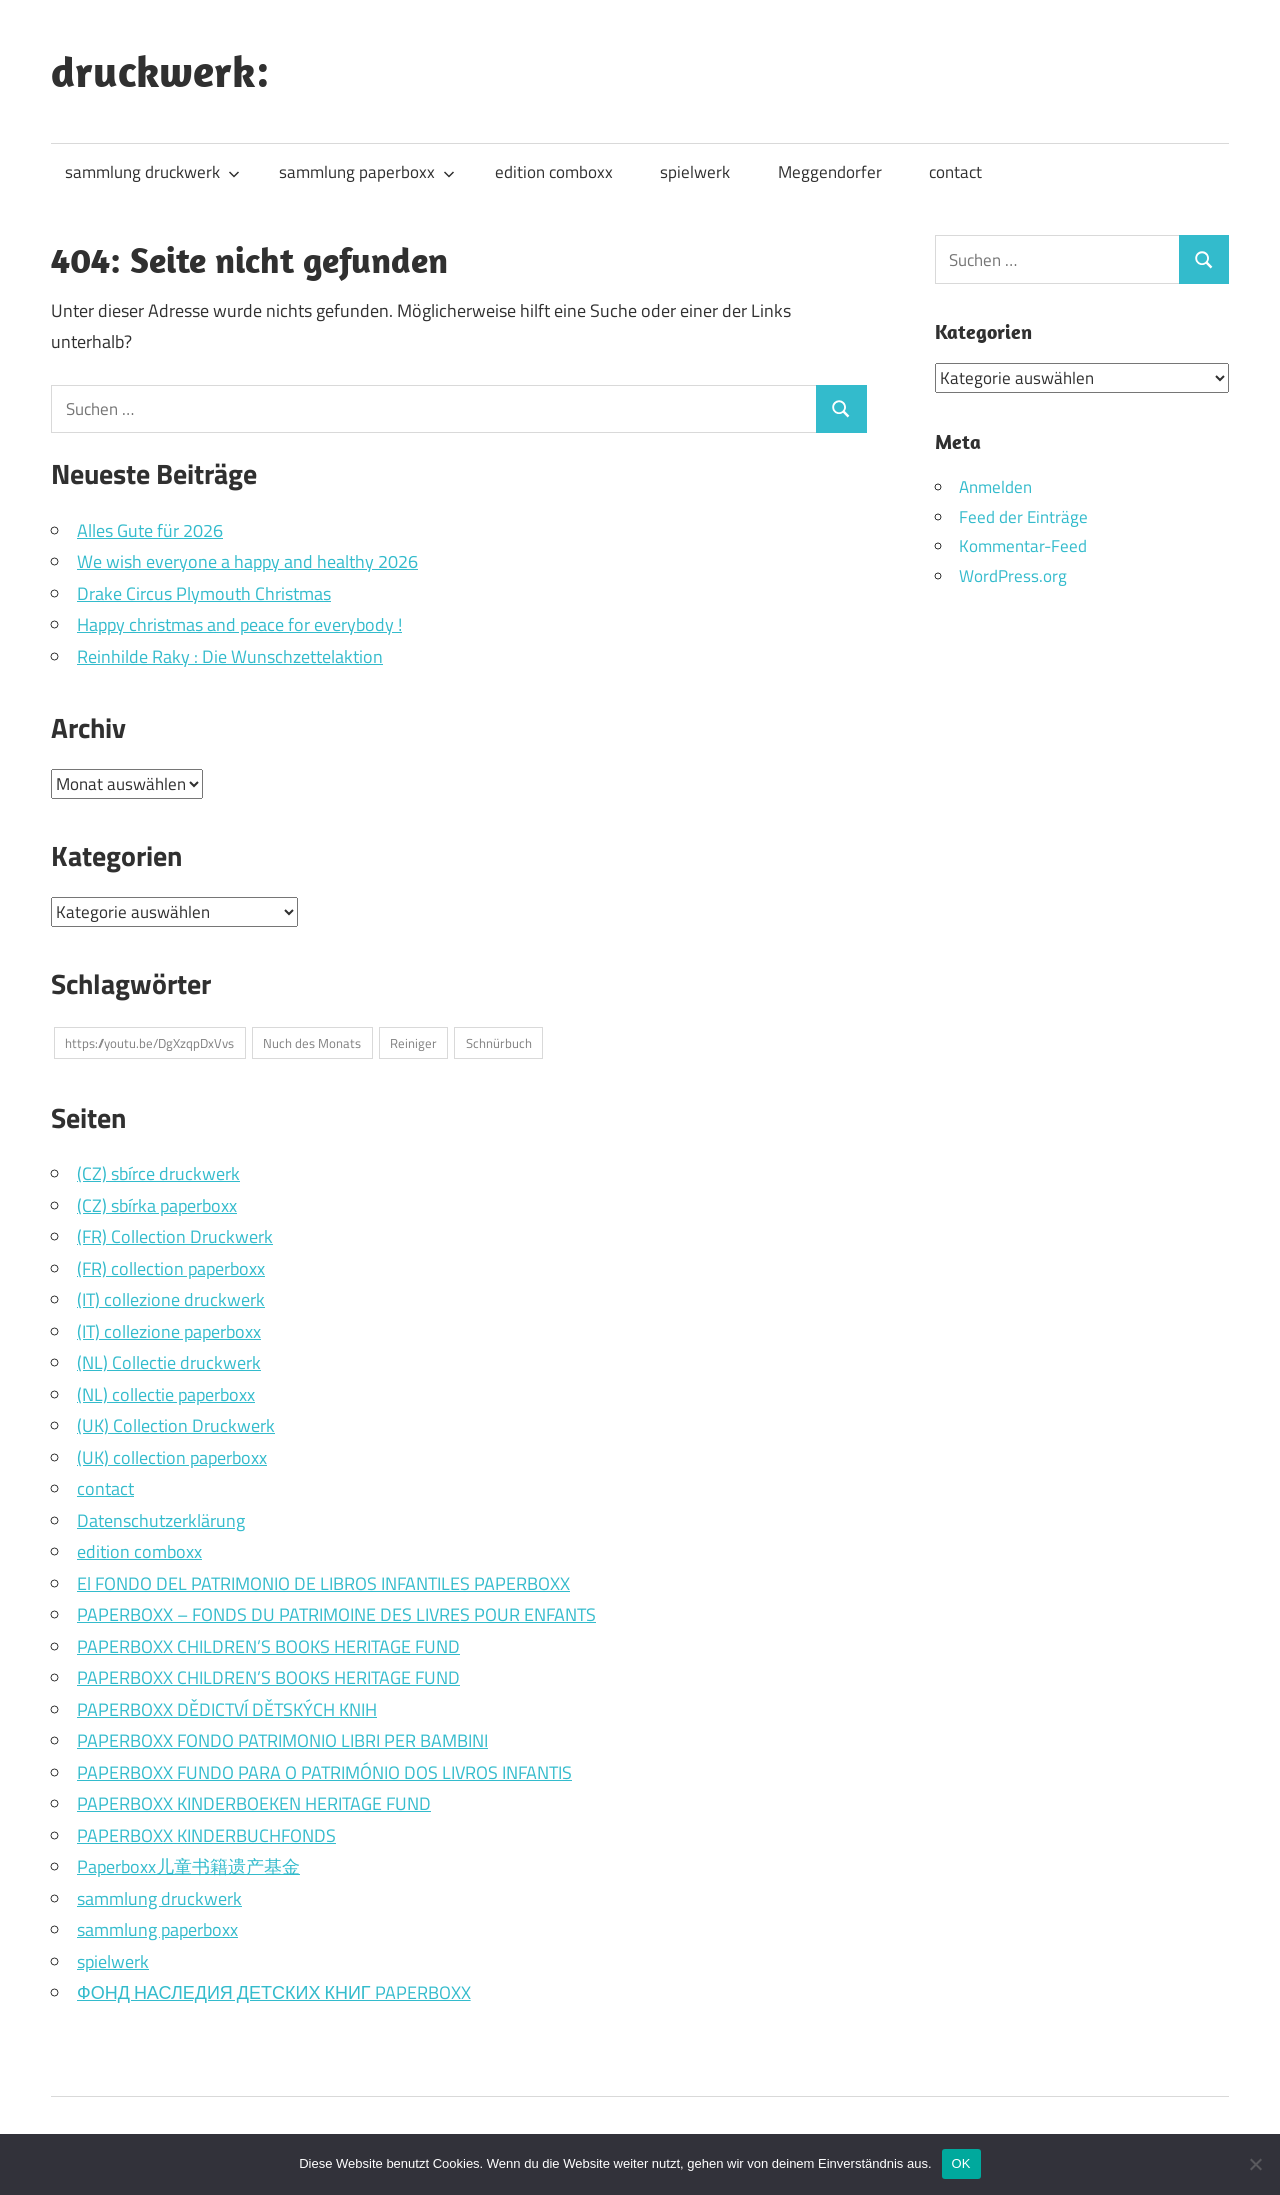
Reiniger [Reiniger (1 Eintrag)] (413, 1043)
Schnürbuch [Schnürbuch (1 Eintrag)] (499, 1043)
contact (955, 172)
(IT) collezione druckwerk (171, 1299)
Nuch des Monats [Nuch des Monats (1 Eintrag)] (312, 1043)
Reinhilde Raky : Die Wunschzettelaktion (230, 656)
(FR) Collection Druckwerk (175, 1236)
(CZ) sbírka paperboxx (157, 1205)
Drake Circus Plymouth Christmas (204, 593)
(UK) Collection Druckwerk (176, 1425)
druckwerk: (160, 71)
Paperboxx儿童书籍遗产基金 (188, 1866)
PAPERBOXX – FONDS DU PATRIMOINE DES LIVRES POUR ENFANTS (336, 1614)
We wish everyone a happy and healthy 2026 (247, 561)
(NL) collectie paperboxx (166, 1394)
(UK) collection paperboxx (172, 1457)
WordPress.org (1013, 576)
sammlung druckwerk (152, 172)
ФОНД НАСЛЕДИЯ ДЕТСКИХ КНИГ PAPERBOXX (274, 1992)
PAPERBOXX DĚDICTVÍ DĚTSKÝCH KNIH (227, 1709)
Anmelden (995, 486)
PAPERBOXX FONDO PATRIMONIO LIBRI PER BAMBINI (282, 1740)
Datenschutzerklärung (161, 1520)
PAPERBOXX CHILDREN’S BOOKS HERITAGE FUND (268, 1646)
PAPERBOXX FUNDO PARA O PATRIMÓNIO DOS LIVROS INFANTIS (324, 1772)
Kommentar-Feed (1023, 546)
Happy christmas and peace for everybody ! (239, 624)
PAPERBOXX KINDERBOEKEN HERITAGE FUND (254, 1803)
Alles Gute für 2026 (150, 530)
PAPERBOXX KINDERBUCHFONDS (206, 1835)
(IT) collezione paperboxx (169, 1331)
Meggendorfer (830, 172)
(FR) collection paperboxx (171, 1268)
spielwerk (695, 172)
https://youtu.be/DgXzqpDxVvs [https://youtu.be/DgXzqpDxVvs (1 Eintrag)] (149, 1043)
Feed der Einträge (1023, 516)
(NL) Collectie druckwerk (169, 1362)
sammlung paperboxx (367, 172)
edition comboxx (554, 172)
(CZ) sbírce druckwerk (158, 1173)
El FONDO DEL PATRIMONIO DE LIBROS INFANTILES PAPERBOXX (323, 1583)
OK (961, 2163)
